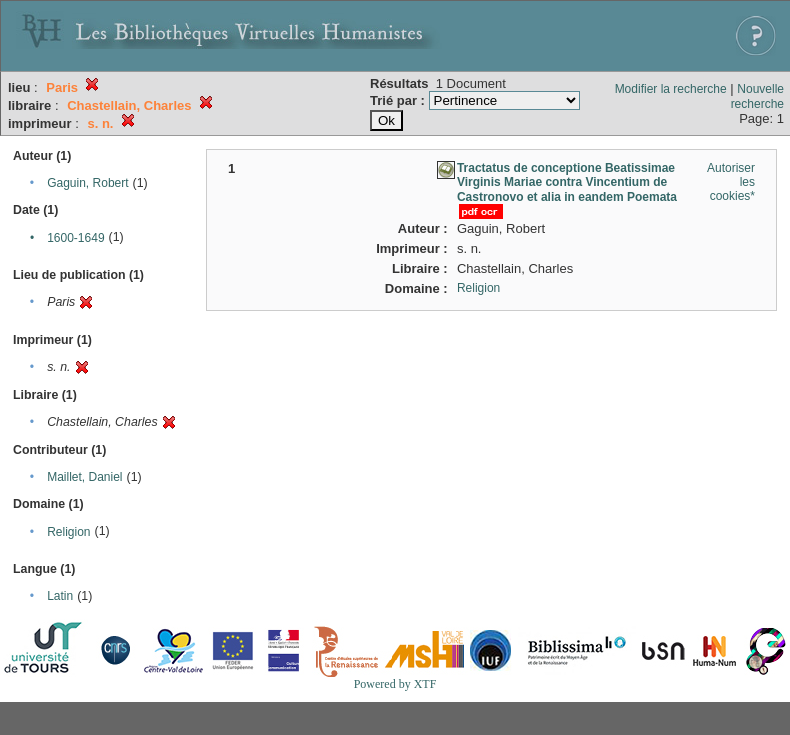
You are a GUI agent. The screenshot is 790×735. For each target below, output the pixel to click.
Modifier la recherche (671, 89)
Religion (68, 532)
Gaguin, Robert (87, 183)
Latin (60, 596)
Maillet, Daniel (84, 477)
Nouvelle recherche (757, 96)
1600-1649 (75, 238)
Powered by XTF (395, 684)
